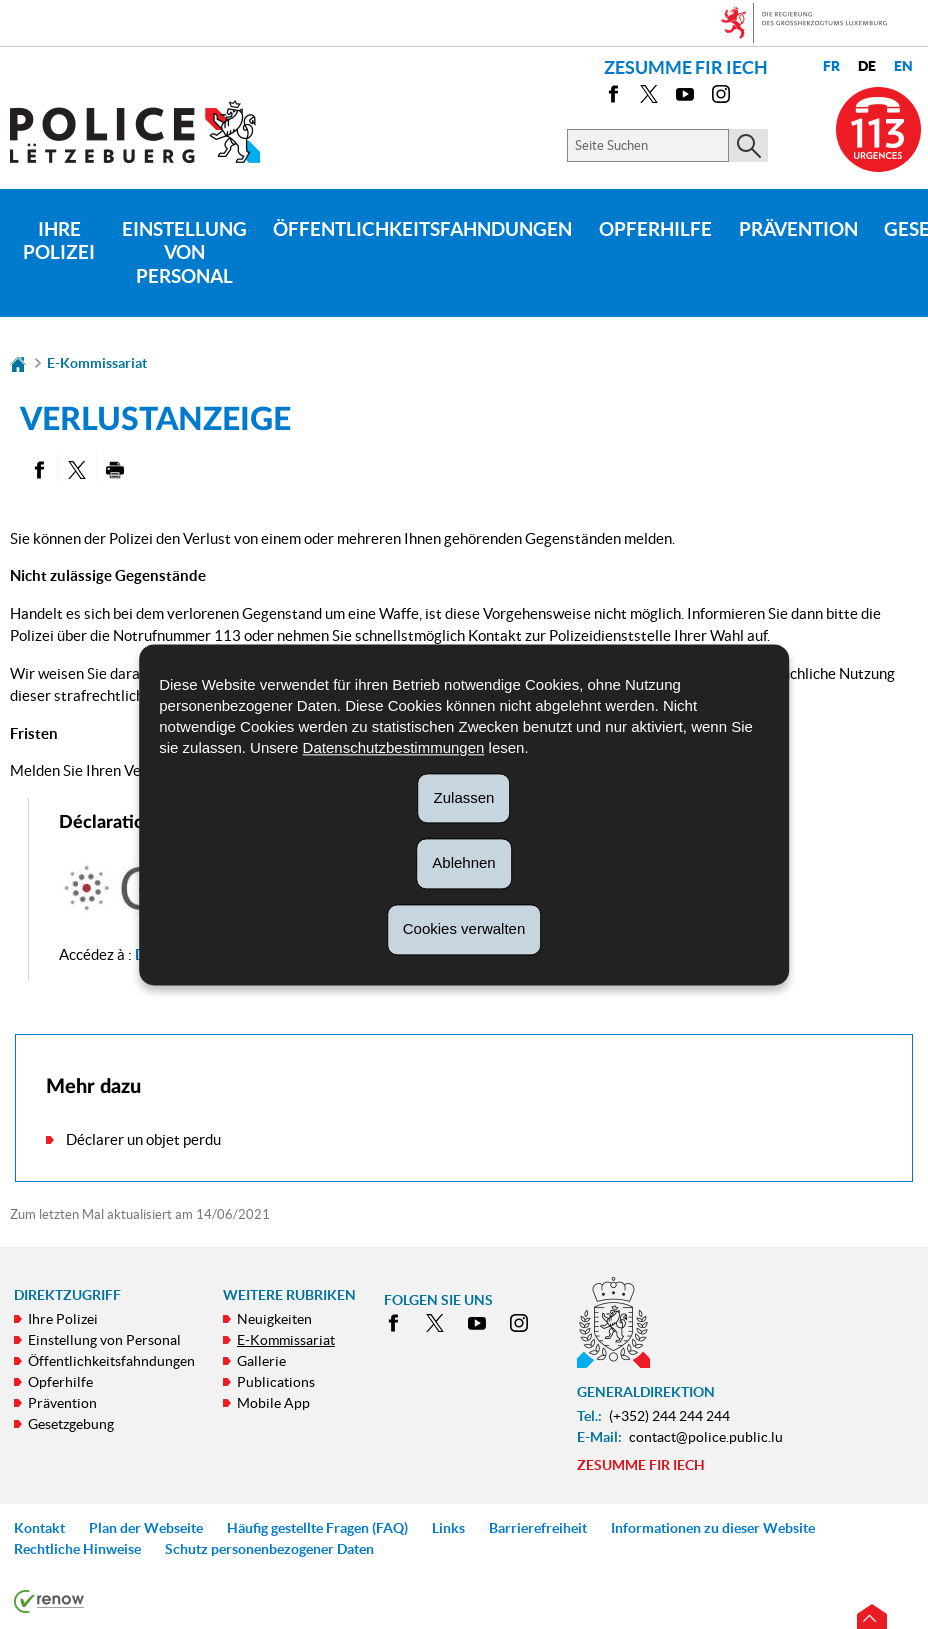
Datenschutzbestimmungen (394, 747)
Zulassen (464, 797)
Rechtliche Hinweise (77, 1549)
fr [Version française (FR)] (831, 66)
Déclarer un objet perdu (143, 1139)
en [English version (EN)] (903, 66)
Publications (276, 1382)
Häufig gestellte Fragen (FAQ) (317, 1528)
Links (448, 1528)
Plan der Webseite (146, 1528)
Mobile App (273, 1403)
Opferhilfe (655, 229)
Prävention (798, 229)
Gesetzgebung (71, 1424)
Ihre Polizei (59, 241)
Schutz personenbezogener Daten (269, 1549)
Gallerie (261, 1361)
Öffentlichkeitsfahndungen (422, 229)
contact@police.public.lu (706, 1437)
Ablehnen (463, 863)
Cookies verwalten (464, 928)
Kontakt (39, 1528)
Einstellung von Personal (184, 253)
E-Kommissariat (97, 363)
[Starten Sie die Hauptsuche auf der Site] (748, 145)
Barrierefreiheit (538, 1528)
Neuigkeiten (274, 1319)
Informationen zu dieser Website (713, 1528)
